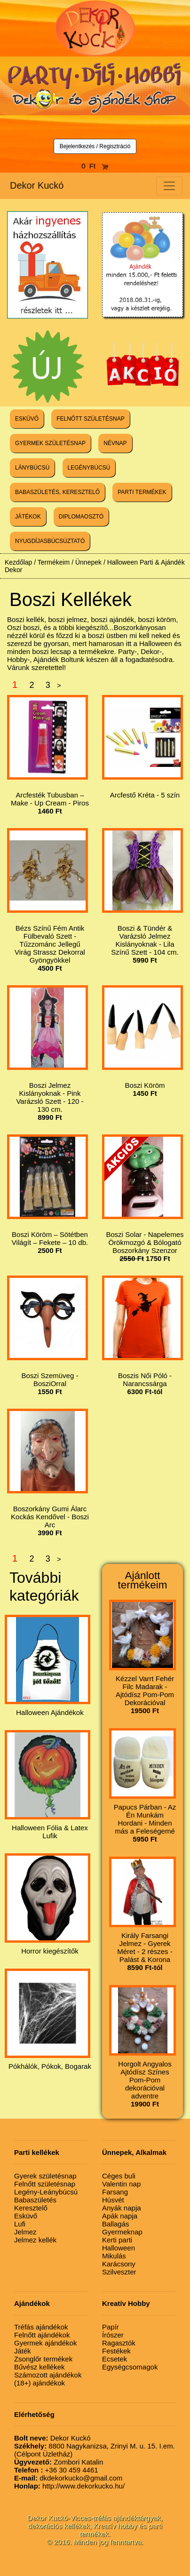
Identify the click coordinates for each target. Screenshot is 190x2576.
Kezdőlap (18, 562)
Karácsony (118, 2264)
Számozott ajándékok (47, 2375)
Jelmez (25, 2232)
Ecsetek (114, 2359)
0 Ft (95, 166)
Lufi (19, 2224)
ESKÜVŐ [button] (27, 418)
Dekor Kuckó (37, 185)
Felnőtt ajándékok (42, 2335)
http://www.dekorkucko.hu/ (69, 2486)
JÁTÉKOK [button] (28, 516)
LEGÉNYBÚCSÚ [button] (89, 467)
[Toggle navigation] (169, 185)
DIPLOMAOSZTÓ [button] (81, 516)
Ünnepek (88, 562)
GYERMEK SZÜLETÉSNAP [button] (50, 443)
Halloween (118, 2248)
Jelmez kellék (35, 2240)
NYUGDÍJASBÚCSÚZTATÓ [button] (50, 541)
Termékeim (54, 562)
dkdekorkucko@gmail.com (68, 2478)
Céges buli (118, 2176)
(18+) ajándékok (39, 2383)
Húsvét (113, 2200)
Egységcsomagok (130, 2367)
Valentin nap (121, 2184)
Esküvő (25, 2216)
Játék (22, 2351)
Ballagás (115, 2224)
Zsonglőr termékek (43, 2359)
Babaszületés (35, 2200)
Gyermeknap (122, 2232)
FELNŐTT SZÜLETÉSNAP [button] (90, 418)
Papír (110, 2327)
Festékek (116, 2351)
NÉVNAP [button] (115, 443)
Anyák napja (121, 2208)
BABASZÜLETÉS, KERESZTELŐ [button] (57, 492)
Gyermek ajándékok (45, 2343)
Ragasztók (118, 2343)
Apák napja (119, 2216)
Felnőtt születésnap (44, 2184)
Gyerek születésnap (45, 2176)
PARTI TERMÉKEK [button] (142, 492)
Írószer (113, 2335)
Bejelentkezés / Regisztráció (95, 146)
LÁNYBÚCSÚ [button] (32, 467)
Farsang (115, 2192)
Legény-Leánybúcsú (46, 2192)
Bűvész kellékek (39, 2367)
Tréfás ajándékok (41, 2327)
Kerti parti (117, 2240)
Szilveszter (119, 2272)
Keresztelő (31, 2208)
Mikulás (114, 2256)
